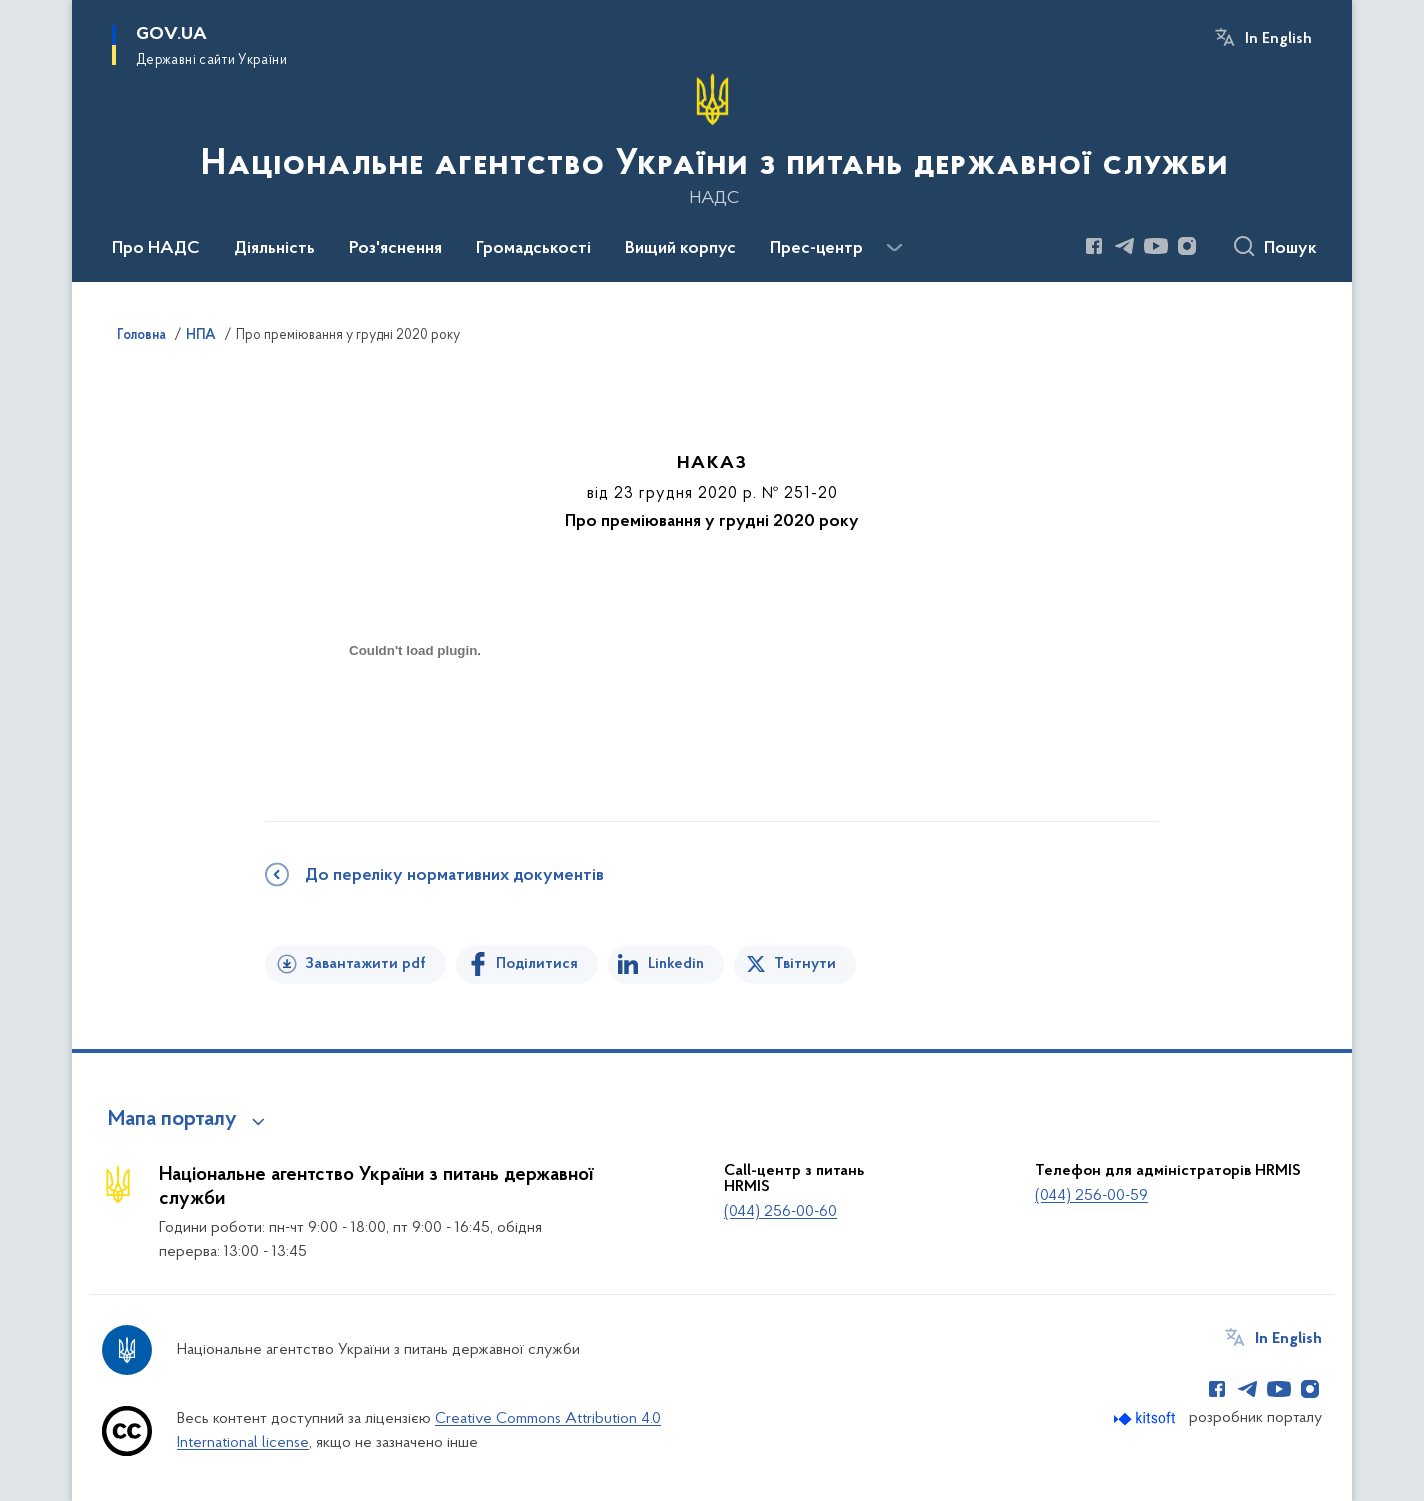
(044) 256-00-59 (1091, 1196)
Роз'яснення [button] (395, 249)
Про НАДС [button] (156, 249)
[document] (415, 721)
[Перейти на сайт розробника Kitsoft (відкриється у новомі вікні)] (1146, 1418)
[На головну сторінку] (712, 139)
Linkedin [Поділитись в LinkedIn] (676, 964)
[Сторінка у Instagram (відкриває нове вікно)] (1187, 246)
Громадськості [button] (533, 249)
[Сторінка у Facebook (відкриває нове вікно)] (1094, 246)
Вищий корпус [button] (680, 249)
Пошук (1290, 249)
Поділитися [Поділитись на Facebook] (537, 964)
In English (1278, 39)
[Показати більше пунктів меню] (894, 248)
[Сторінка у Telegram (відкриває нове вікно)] (1125, 246)
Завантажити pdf (365, 964)
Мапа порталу (172, 1120)
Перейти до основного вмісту (13, 13)
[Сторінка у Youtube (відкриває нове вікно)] (1156, 246)
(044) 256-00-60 (780, 1212)
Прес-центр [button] (816, 249)
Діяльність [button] (274, 249)
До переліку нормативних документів (454, 876)
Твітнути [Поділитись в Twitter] (805, 964)
